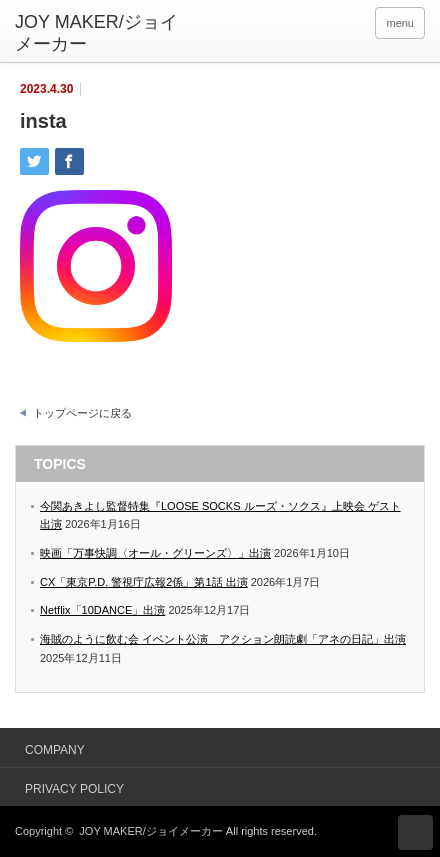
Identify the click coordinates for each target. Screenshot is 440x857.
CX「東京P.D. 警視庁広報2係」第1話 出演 (144, 582)
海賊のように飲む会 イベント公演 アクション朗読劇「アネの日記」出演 (223, 639)
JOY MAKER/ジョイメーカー (150, 831)
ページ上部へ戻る (415, 832)
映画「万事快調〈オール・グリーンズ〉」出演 (155, 553)
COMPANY (55, 750)
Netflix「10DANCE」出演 (102, 610)
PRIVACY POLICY (74, 789)
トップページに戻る (82, 413)
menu (400, 23)
